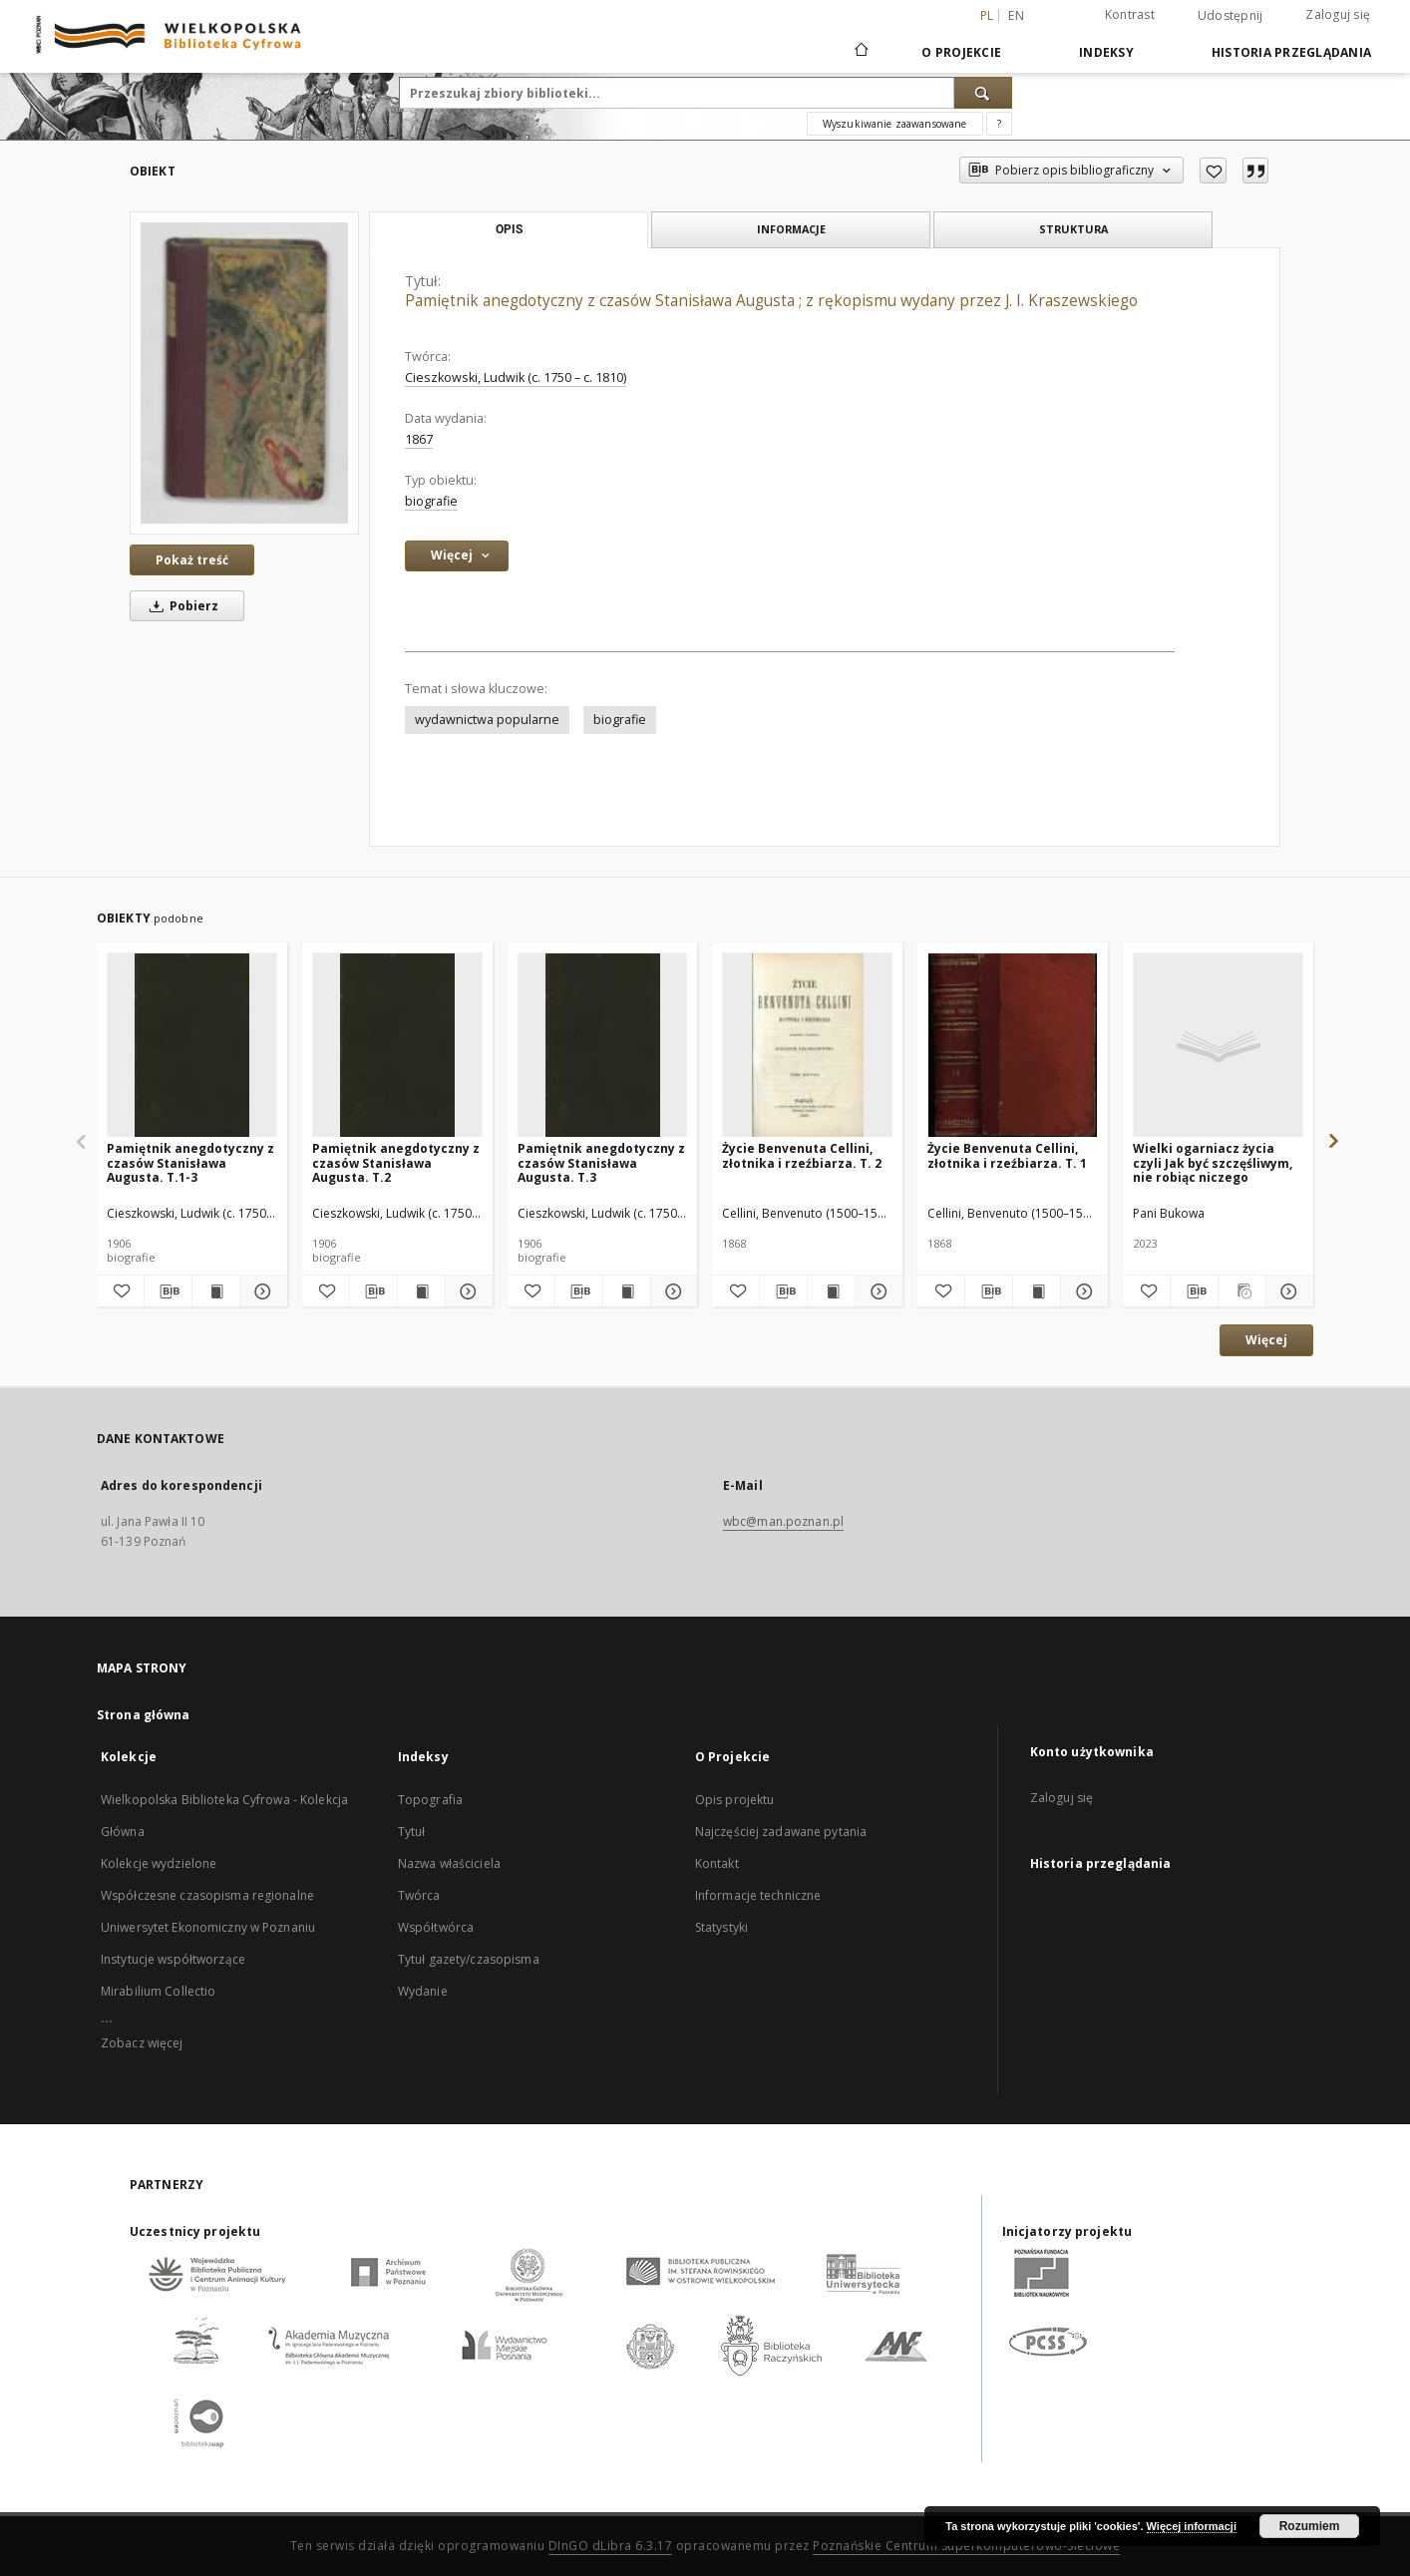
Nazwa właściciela (449, 1863)
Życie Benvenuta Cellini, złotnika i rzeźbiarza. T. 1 (1007, 1155)
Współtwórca (436, 1927)
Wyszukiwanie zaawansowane (895, 124)
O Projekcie (961, 52)
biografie (431, 501)
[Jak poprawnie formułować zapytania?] (999, 124)
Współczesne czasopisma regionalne (207, 1895)
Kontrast (1130, 14)
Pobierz (180, 605)
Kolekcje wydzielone (158, 1863)
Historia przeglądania (1291, 52)
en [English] (1016, 15)
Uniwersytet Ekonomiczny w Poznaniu (208, 1927)
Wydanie (423, 1991)
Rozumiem (1309, 2526)
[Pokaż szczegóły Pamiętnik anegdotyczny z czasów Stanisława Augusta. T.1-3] (260, 1291)
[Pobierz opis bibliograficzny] (168, 1291)
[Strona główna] (860, 52)
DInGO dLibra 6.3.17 (610, 2545)
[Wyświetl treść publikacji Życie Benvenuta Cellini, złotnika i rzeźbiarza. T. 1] (1036, 1291)
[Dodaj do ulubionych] (1213, 171)
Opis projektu (735, 1799)
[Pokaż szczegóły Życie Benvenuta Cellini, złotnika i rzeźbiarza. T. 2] (876, 1291)
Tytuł (412, 1831)
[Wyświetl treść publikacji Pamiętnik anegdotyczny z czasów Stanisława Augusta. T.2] (421, 1291)
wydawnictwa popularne (487, 719)
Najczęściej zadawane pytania (781, 1831)
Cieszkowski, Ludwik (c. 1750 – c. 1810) (515, 377)
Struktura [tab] (1073, 228)
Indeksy (1106, 52)
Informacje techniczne (758, 1895)
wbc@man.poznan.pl (783, 1521)
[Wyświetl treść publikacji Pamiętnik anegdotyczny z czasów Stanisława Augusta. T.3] (626, 1291)
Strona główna (143, 1714)
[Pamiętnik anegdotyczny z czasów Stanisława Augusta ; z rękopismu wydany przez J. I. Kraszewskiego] (244, 372)
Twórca (419, 1895)
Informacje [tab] (791, 228)
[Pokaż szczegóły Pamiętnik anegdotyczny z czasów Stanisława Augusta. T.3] (671, 1291)
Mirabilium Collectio (158, 1991)
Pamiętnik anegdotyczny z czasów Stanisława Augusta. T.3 (601, 1162)
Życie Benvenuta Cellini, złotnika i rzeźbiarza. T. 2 (801, 1155)
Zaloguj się (1337, 14)
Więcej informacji (1191, 2526)
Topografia (430, 1799)
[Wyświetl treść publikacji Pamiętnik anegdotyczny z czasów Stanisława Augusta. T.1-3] (215, 1291)
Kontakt (717, 1863)
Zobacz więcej (142, 2042)
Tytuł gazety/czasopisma (468, 1959)
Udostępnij (1230, 16)
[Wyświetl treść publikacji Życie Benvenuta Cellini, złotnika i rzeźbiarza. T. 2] (831, 1291)
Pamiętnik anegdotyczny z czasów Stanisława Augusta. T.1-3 (190, 1162)
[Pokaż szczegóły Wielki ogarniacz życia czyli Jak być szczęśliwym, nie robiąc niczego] (1286, 1291)
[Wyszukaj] (983, 93)
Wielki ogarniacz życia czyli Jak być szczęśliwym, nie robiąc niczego (1212, 1162)
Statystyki (721, 1927)
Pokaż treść (192, 560)
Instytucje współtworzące (173, 1959)
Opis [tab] (509, 229)
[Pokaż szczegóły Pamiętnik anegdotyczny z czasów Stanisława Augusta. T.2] (466, 1291)
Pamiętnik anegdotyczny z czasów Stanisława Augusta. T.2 (396, 1162)
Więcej (1266, 1339)
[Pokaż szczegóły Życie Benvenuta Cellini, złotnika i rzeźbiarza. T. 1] (1081, 1291)
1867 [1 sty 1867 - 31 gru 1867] (419, 439)
